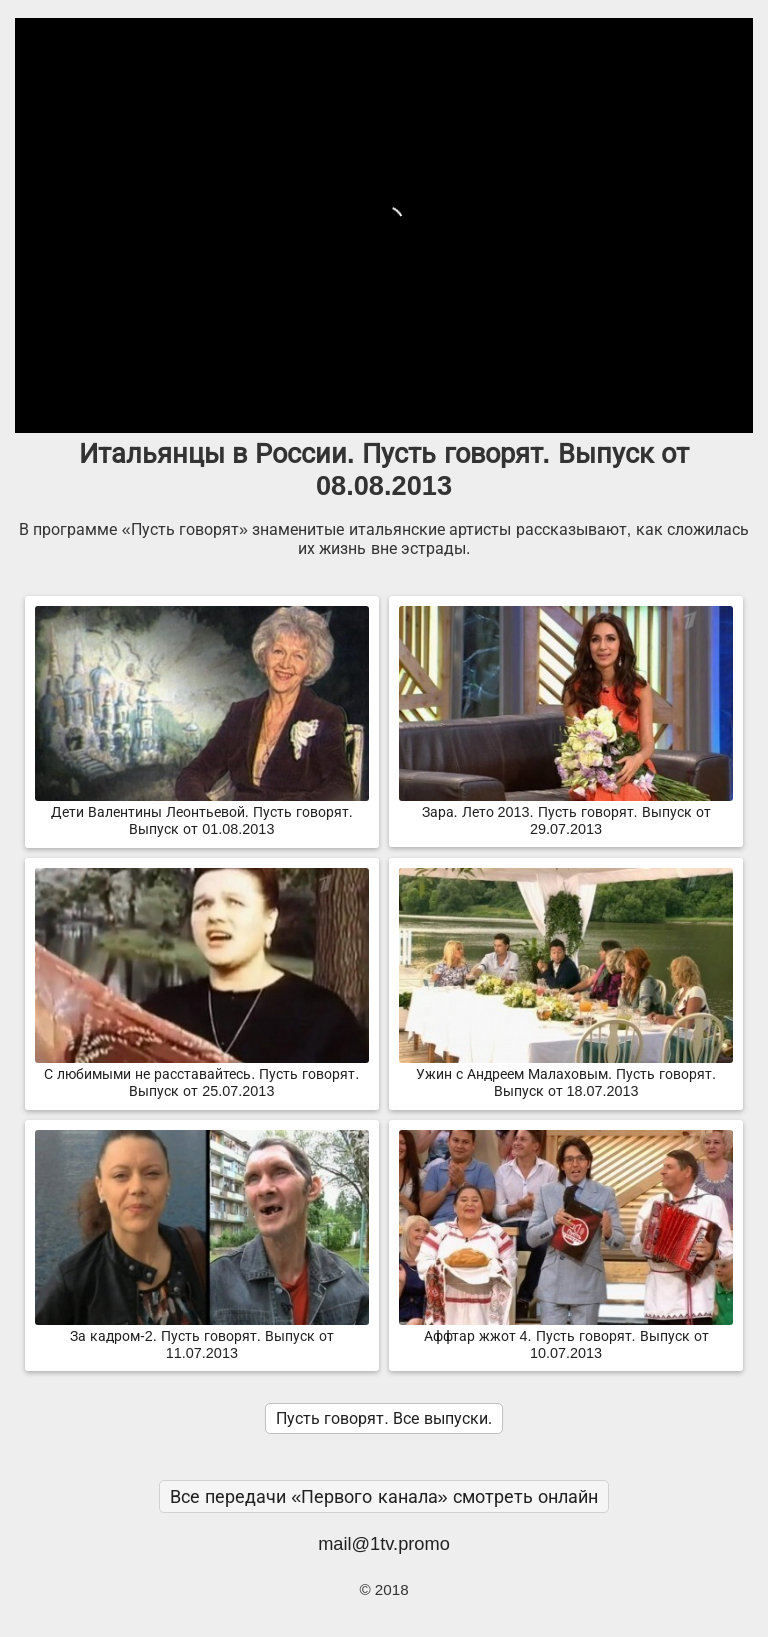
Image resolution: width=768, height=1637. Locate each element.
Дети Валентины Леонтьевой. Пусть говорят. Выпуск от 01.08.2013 (202, 812)
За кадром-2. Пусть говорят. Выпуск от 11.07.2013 (202, 1336)
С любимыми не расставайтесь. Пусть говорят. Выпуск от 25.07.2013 (202, 1074)
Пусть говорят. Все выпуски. (384, 1418)
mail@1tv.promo (384, 1543)
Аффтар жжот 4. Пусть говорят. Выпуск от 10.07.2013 (566, 1336)
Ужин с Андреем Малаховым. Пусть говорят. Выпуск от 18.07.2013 (566, 1074)
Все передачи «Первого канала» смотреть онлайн (384, 1496)
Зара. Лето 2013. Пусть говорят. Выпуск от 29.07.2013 (566, 812)
